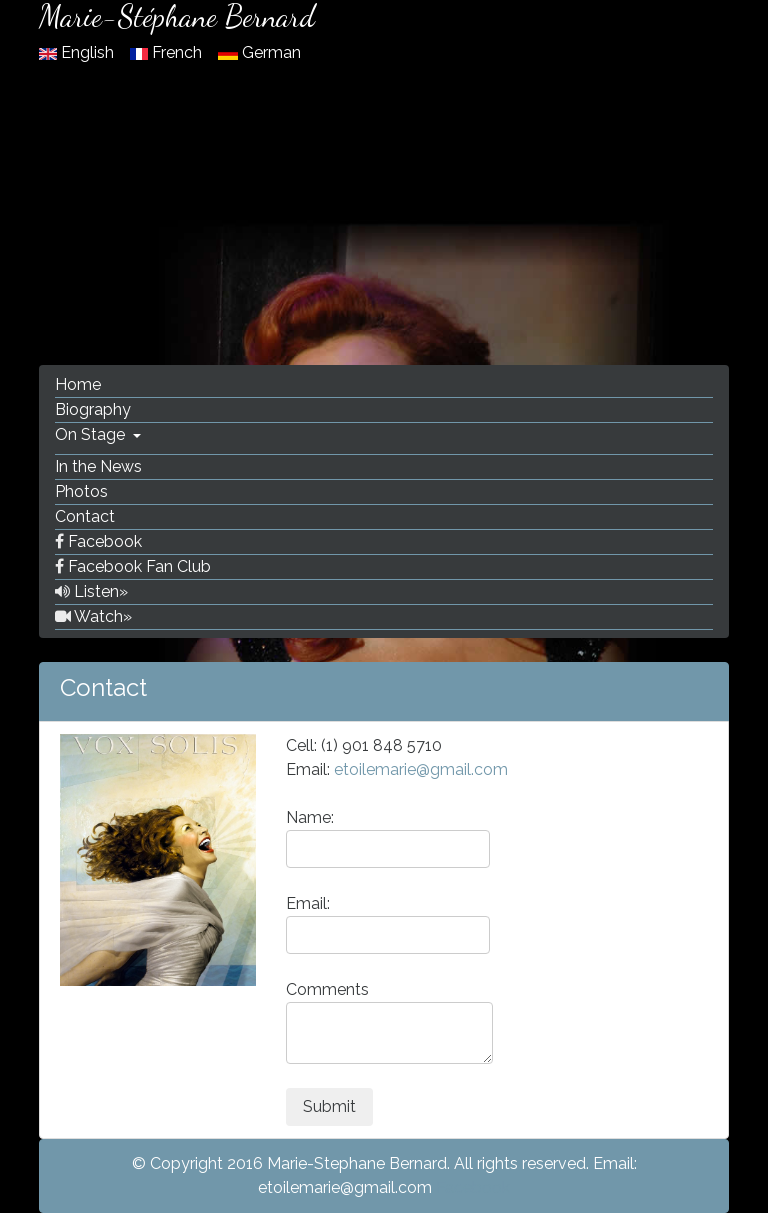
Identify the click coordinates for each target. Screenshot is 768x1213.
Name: (388, 838)
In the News (98, 466)
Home (78, 384)
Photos (81, 491)
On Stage (92, 434)
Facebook (98, 541)
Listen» (91, 591)
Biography (93, 409)
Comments (389, 1022)
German (259, 52)
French (168, 52)
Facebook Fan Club (133, 566)
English (78, 52)
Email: (388, 924)
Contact (85, 516)
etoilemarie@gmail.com (421, 769)
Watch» (93, 616)
